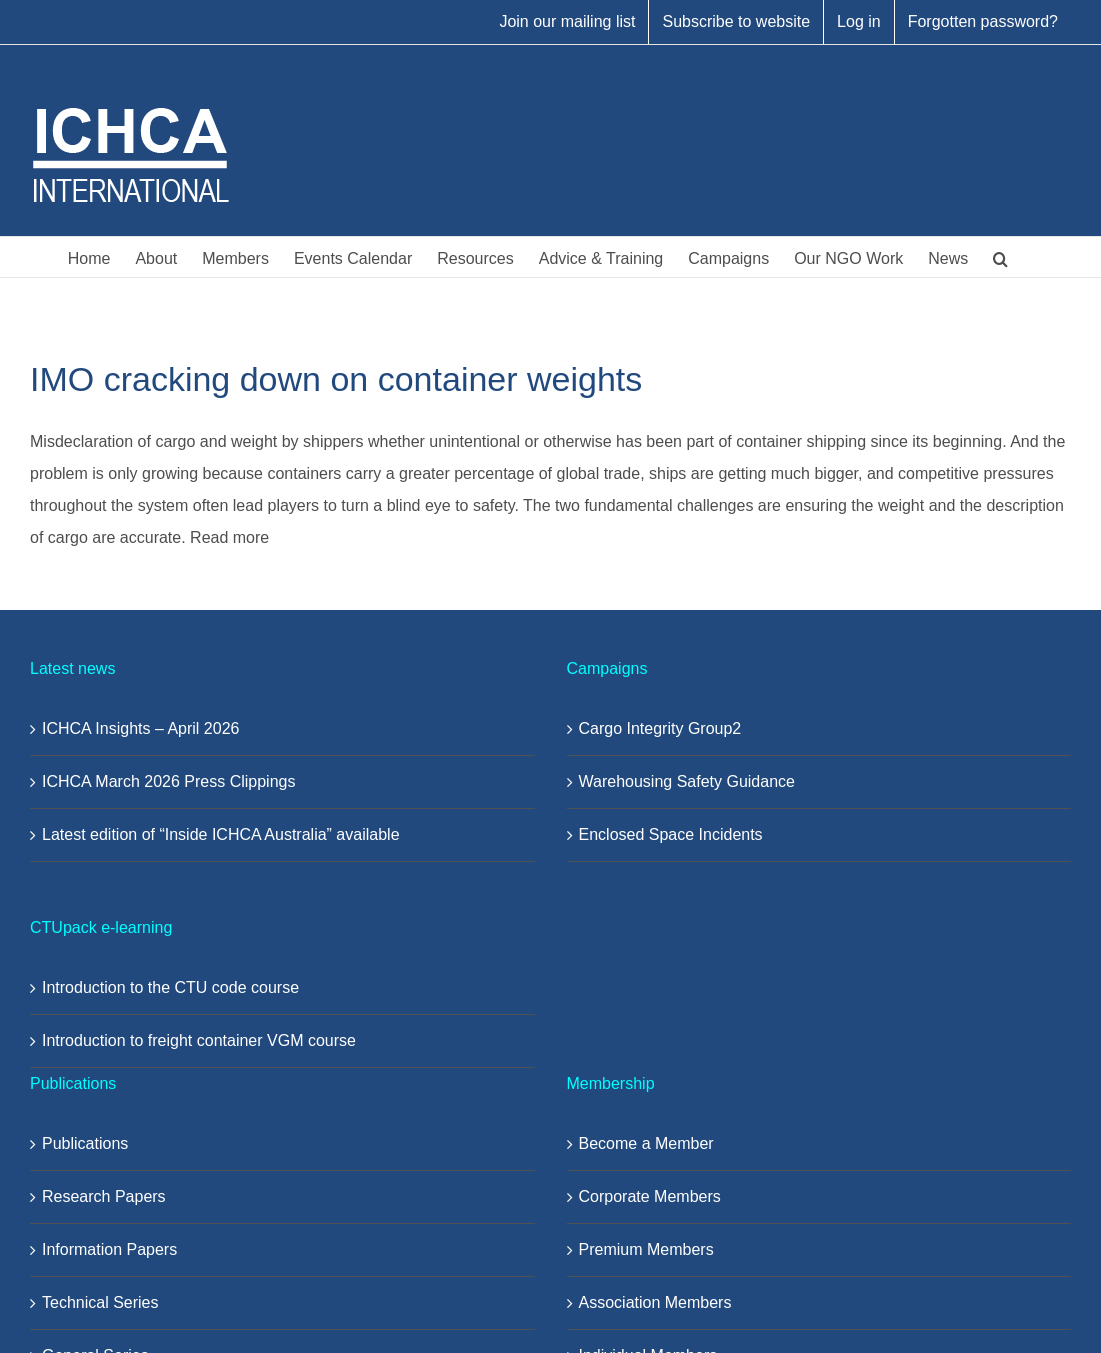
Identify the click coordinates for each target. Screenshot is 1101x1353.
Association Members (655, 1302)
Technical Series (100, 1302)
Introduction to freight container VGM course (199, 1040)
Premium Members (646, 1249)
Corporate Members (650, 1196)
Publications (85, 1143)
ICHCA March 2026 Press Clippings (168, 781)
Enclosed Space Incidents (671, 834)
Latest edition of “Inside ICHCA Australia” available (221, 834)
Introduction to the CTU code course (170, 987)
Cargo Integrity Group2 (660, 728)
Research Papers (104, 1196)
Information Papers (109, 1249)
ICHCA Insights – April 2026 (140, 728)
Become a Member (646, 1143)
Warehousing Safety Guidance (687, 781)
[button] (1000, 257)
